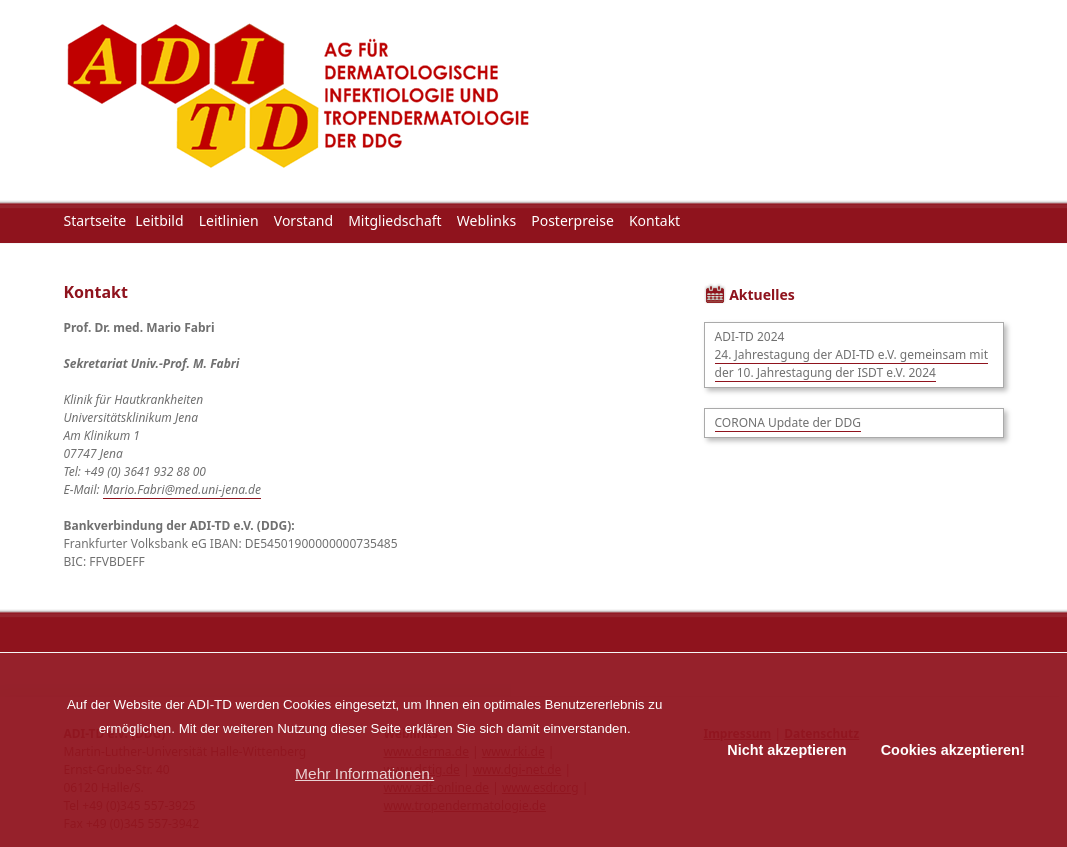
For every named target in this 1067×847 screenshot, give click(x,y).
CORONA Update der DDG (788, 422)
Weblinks (486, 220)
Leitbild (159, 220)
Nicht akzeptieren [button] (786, 750)
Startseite (95, 220)
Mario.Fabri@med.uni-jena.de (182, 489)
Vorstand (303, 220)
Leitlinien (229, 220)
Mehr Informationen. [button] (364, 773)
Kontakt (654, 220)
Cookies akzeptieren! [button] (953, 750)
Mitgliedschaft (395, 220)
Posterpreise (572, 220)
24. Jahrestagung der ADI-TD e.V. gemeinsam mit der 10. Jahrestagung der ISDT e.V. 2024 (851, 363)
